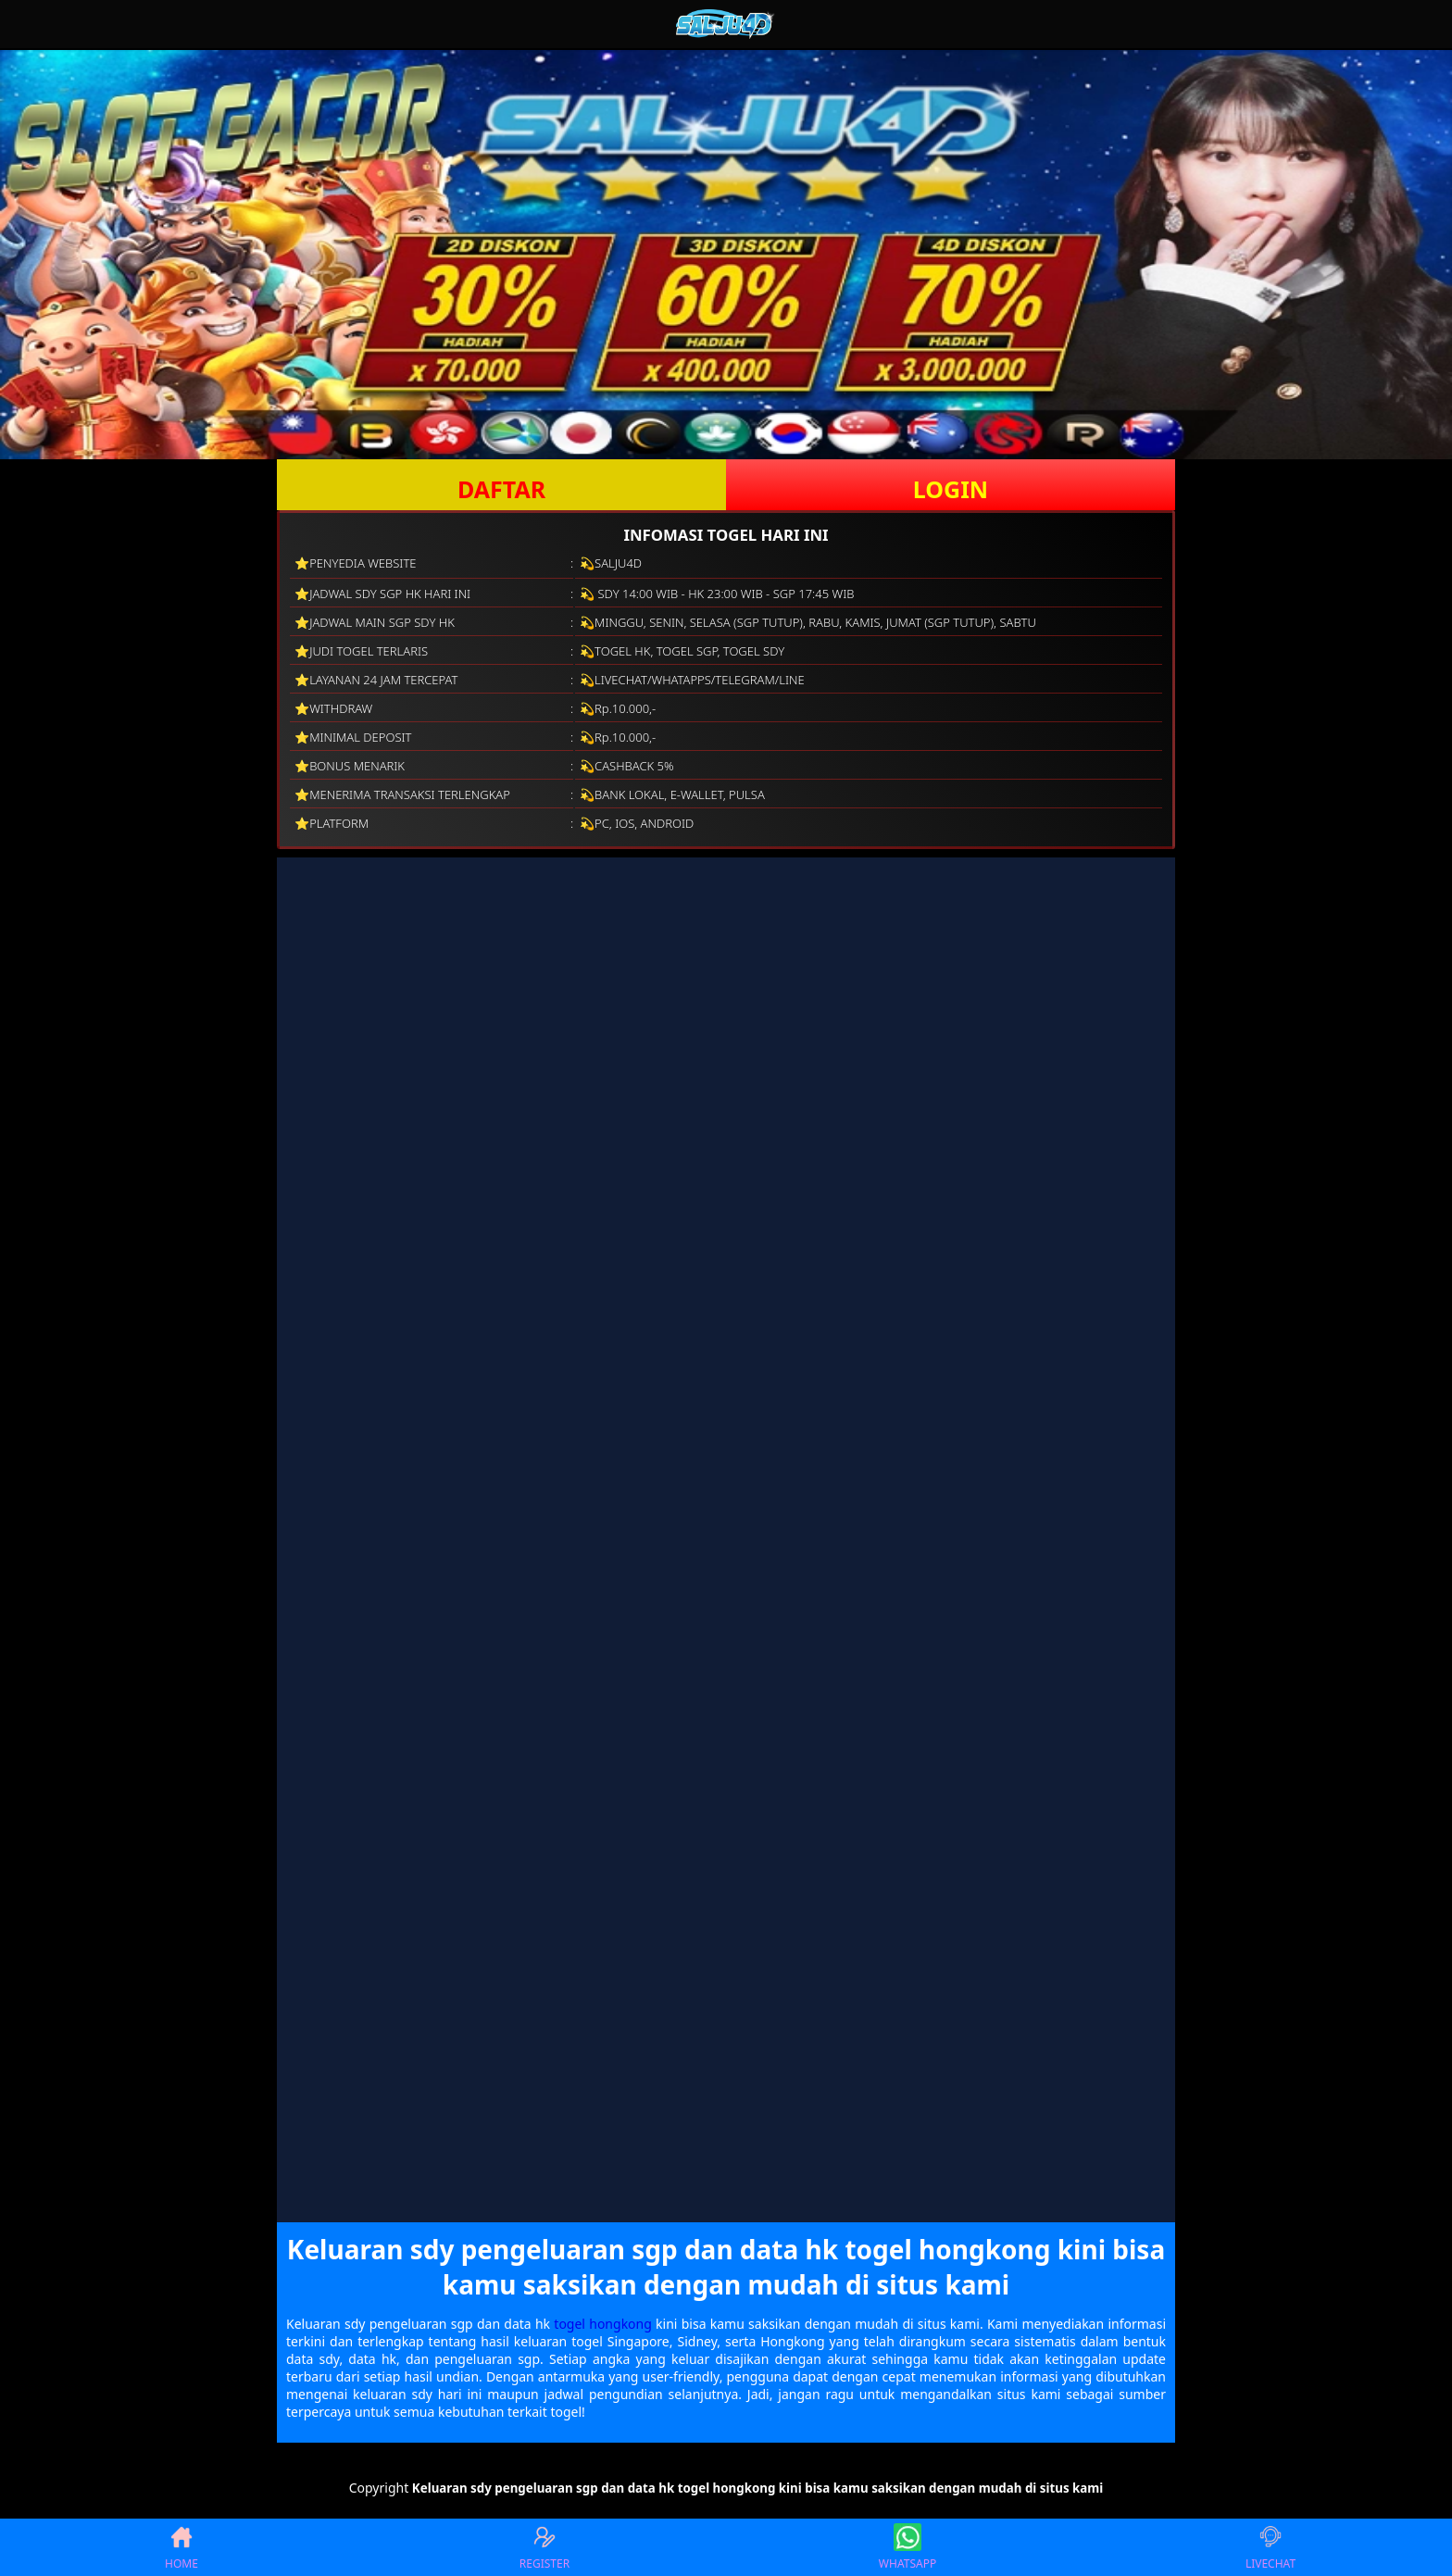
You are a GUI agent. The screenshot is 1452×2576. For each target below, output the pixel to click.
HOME (181, 2547)
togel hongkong (603, 2323)
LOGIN (950, 489)
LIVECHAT (1270, 2547)
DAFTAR (501, 489)
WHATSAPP (907, 2547)
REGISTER (544, 2547)
